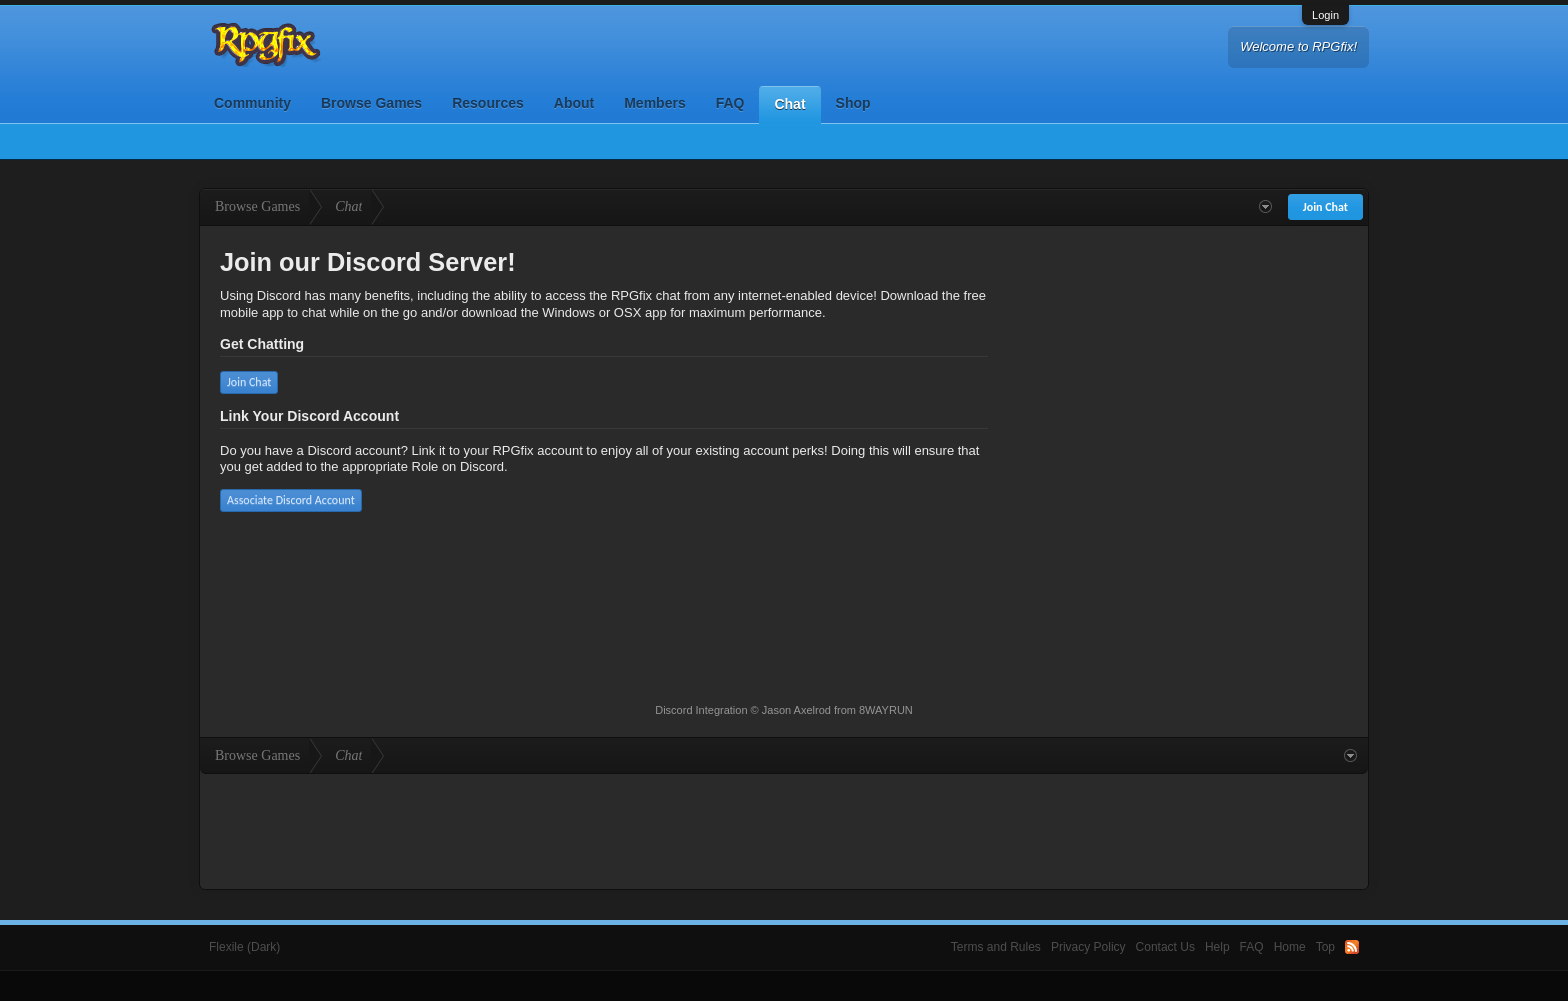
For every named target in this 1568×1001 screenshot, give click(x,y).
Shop (853, 103)
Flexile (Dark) (244, 947)
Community (252, 103)
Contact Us (1165, 947)
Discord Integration (701, 710)
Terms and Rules (996, 947)
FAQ (730, 103)
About (574, 103)
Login (1325, 15)
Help (1217, 947)
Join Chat (249, 382)
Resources (488, 103)
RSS (1352, 947)
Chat (789, 104)
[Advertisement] (784, 829)
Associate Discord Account (291, 500)
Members (654, 103)
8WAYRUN (886, 710)
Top (1325, 947)
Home (1290, 947)
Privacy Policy (1088, 947)
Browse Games (371, 103)
